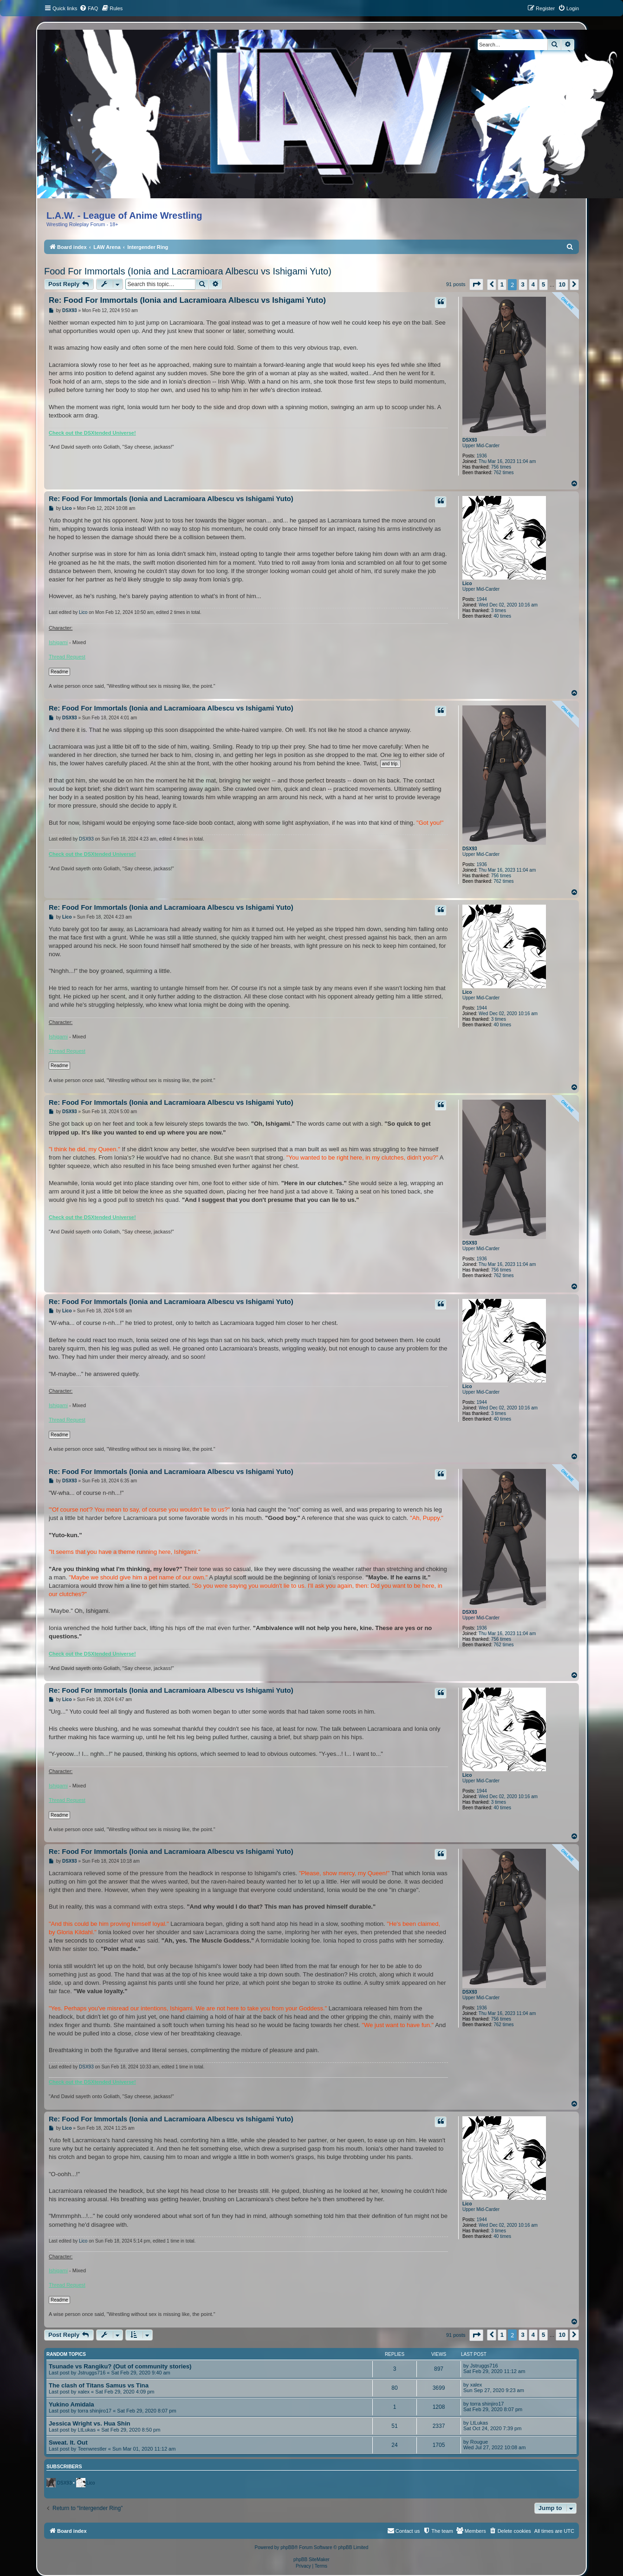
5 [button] (543, 284)
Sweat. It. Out (68, 2442)
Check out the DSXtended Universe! (92, 433)
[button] (476, 284)
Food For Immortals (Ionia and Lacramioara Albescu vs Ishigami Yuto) (187, 271)
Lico (467, 583)
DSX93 (469, 440)
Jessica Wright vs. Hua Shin (89, 2423)
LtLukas (87, 2430)
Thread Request (67, 656)
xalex (84, 2391)
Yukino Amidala (71, 2404)
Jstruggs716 (91, 2372)
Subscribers (64, 2466)
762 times (503, 472)
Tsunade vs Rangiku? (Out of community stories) (120, 2366)
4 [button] (533, 284)
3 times (498, 610)
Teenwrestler (92, 2449)
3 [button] (523, 284)
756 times (501, 467)
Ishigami (58, 642)
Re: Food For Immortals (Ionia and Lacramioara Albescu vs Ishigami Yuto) (187, 300)
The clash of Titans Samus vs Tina (99, 2385)
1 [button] (502, 284)
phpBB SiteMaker (311, 2559)
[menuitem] (88, 8)
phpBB (287, 2547)
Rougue (479, 2442)
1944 (482, 599)
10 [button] (561, 284)
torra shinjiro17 (94, 2410)
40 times (502, 616)
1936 (482, 455)
